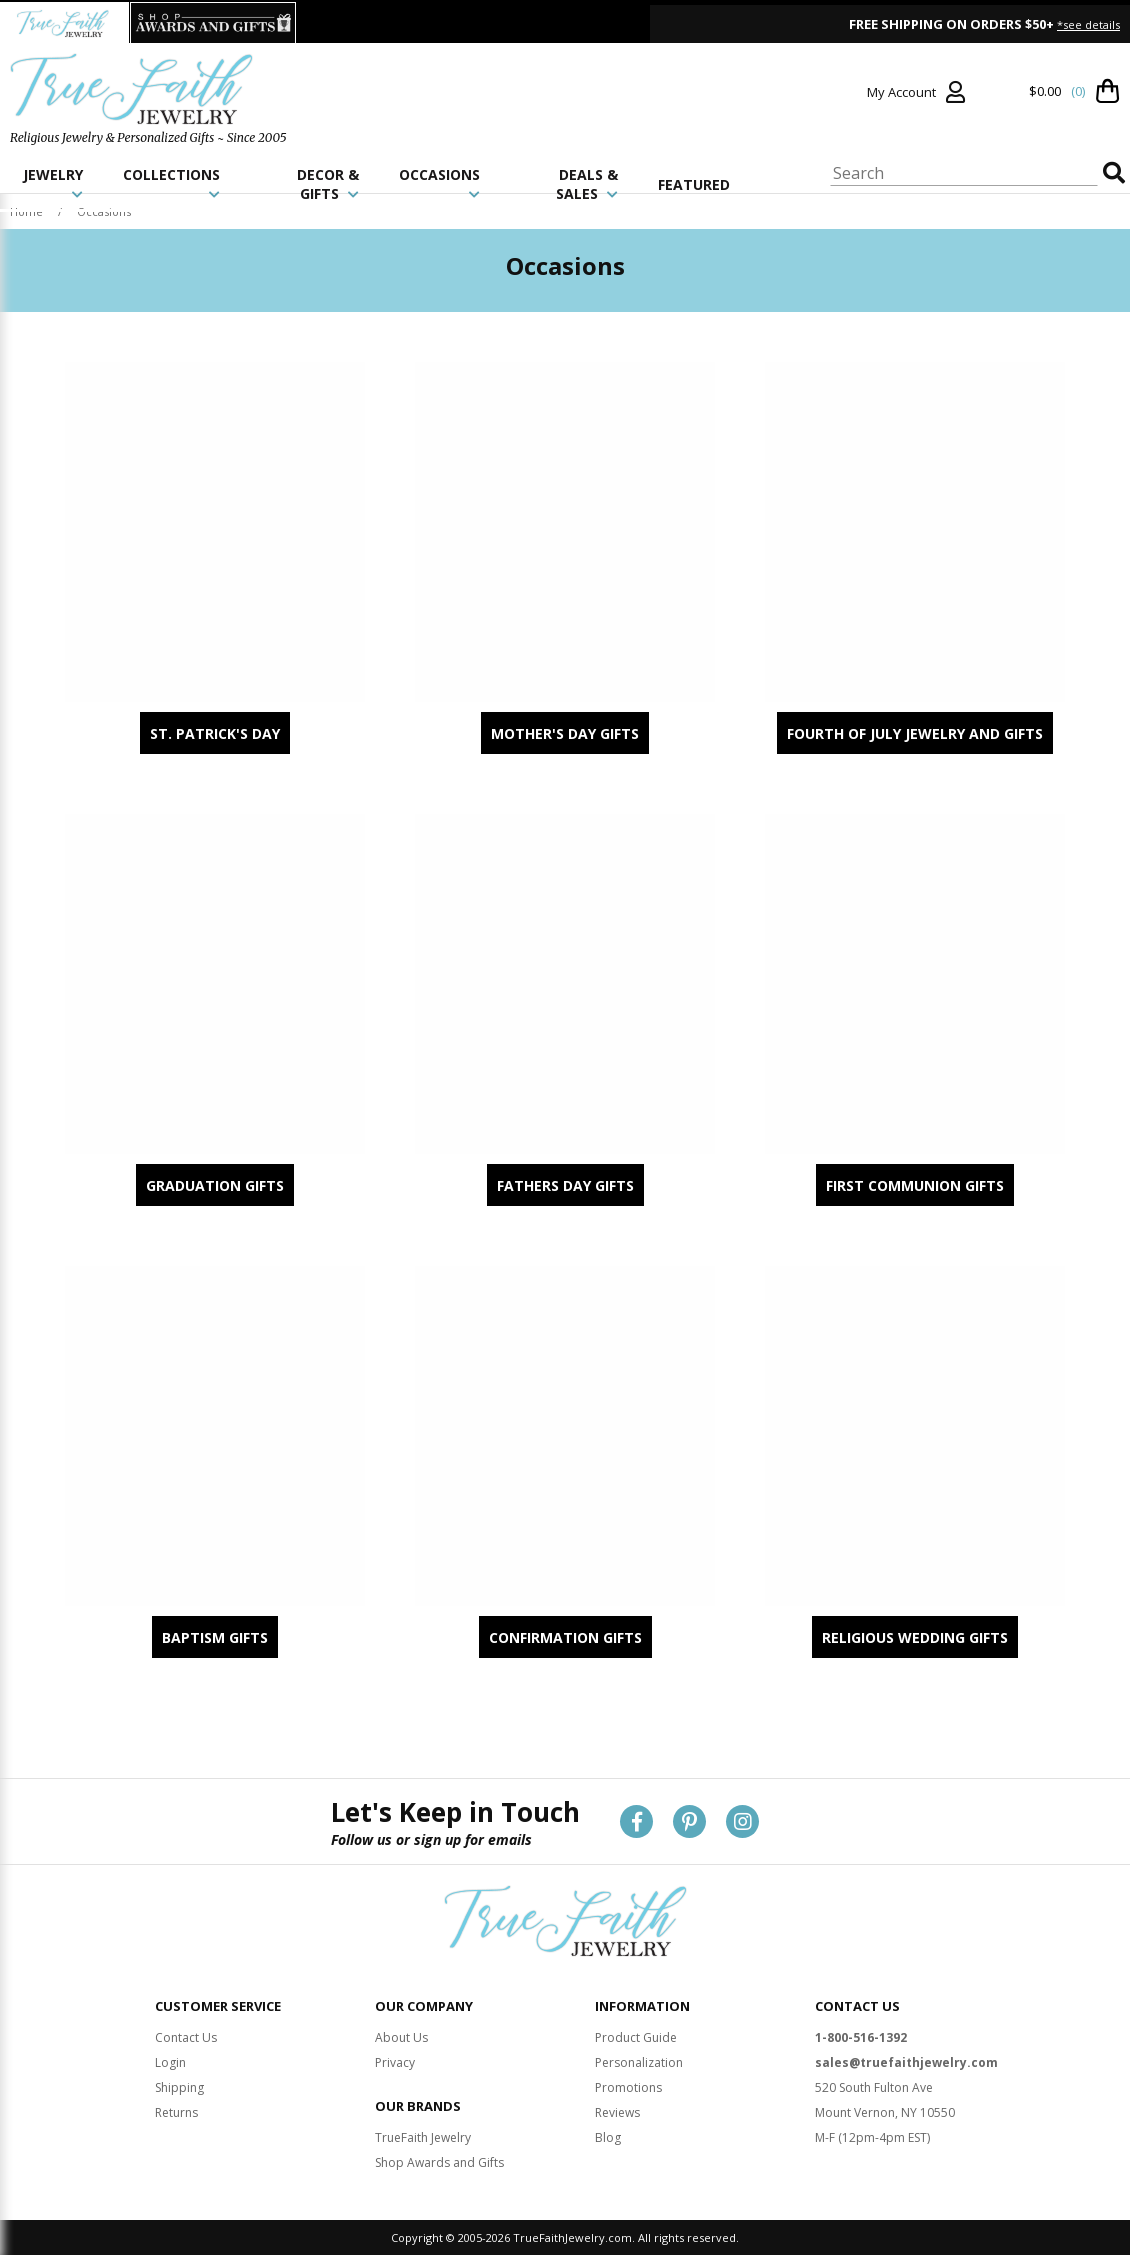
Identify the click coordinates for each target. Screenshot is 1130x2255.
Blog (608, 2137)
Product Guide (636, 2037)
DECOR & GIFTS (328, 184)
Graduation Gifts (215, 1185)
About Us (401, 2037)
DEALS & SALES (587, 184)
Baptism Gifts (215, 1637)
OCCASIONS (439, 183)
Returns (176, 2112)
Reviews (617, 2112)
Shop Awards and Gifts (439, 2162)
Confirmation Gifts (565, 1637)
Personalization (639, 2062)
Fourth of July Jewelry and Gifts (915, 733)
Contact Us (186, 2037)
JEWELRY (53, 183)
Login (170, 2062)
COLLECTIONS (171, 183)
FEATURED (694, 184)
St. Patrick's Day (215, 733)
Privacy (395, 2062)
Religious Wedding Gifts (915, 1637)
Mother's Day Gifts (565, 733)
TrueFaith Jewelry (423, 2137)
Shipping (179, 2087)
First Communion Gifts (915, 1185)
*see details (1088, 24)
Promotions (628, 2087)
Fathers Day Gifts (565, 1185)
